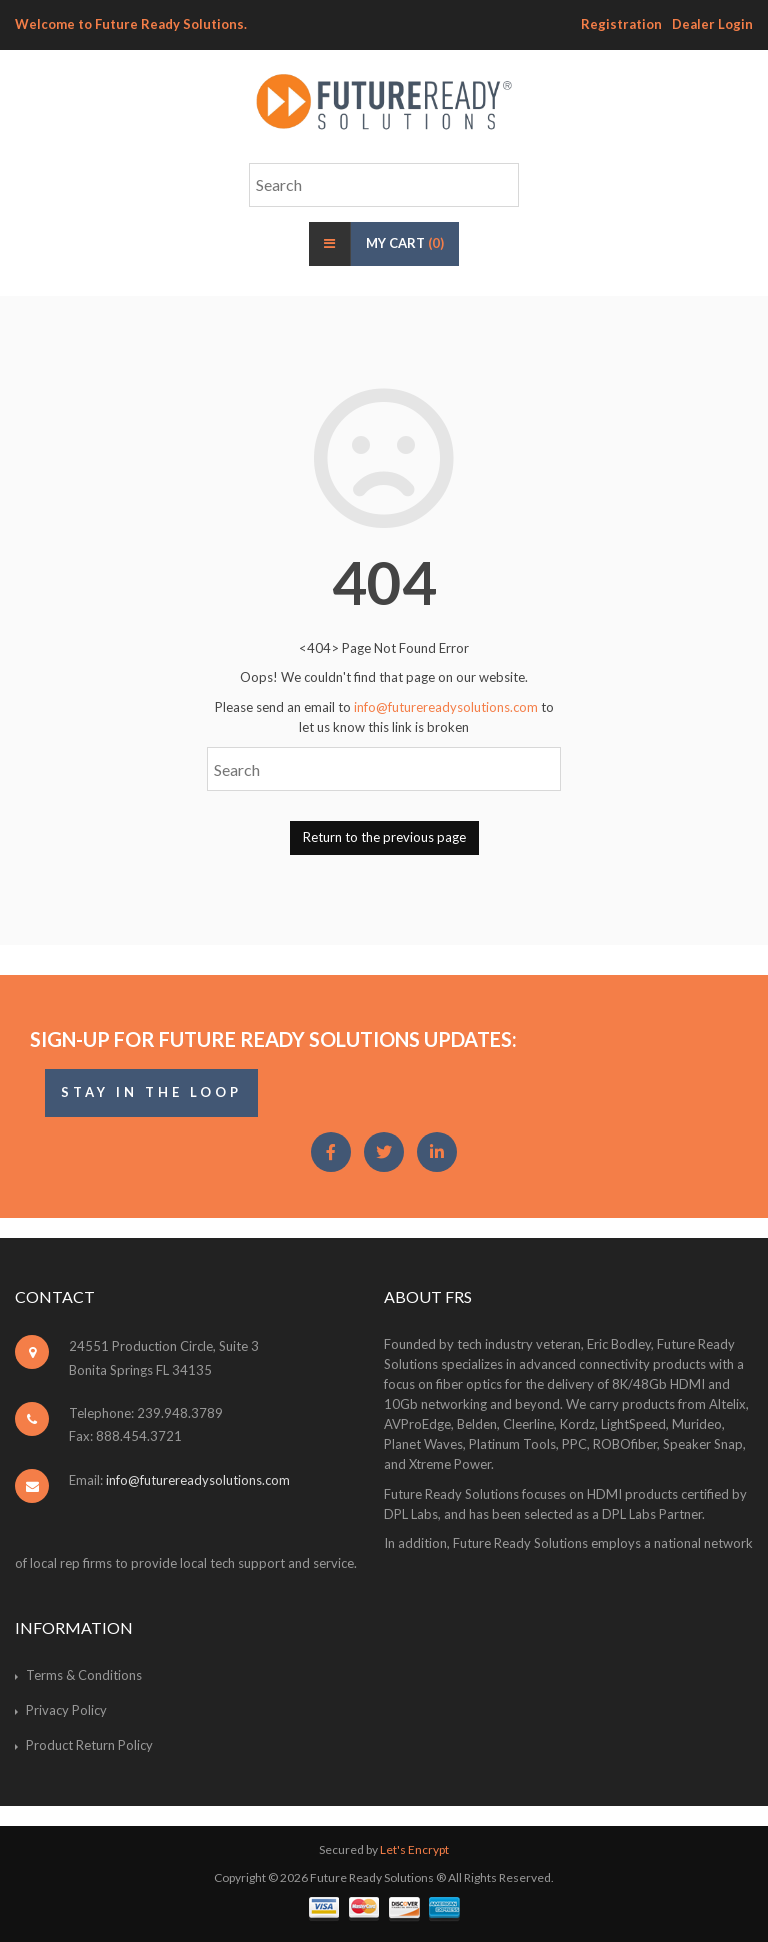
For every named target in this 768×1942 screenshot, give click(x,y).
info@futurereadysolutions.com (446, 707)
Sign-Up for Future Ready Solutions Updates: (273, 1039)
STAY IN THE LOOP (151, 1092)
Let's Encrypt (414, 1849)
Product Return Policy (89, 1745)
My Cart (405, 243)
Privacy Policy (66, 1710)
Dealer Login (712, 24)
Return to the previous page (384, 837)
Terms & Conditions (84, 1675)
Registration (621, 24)
